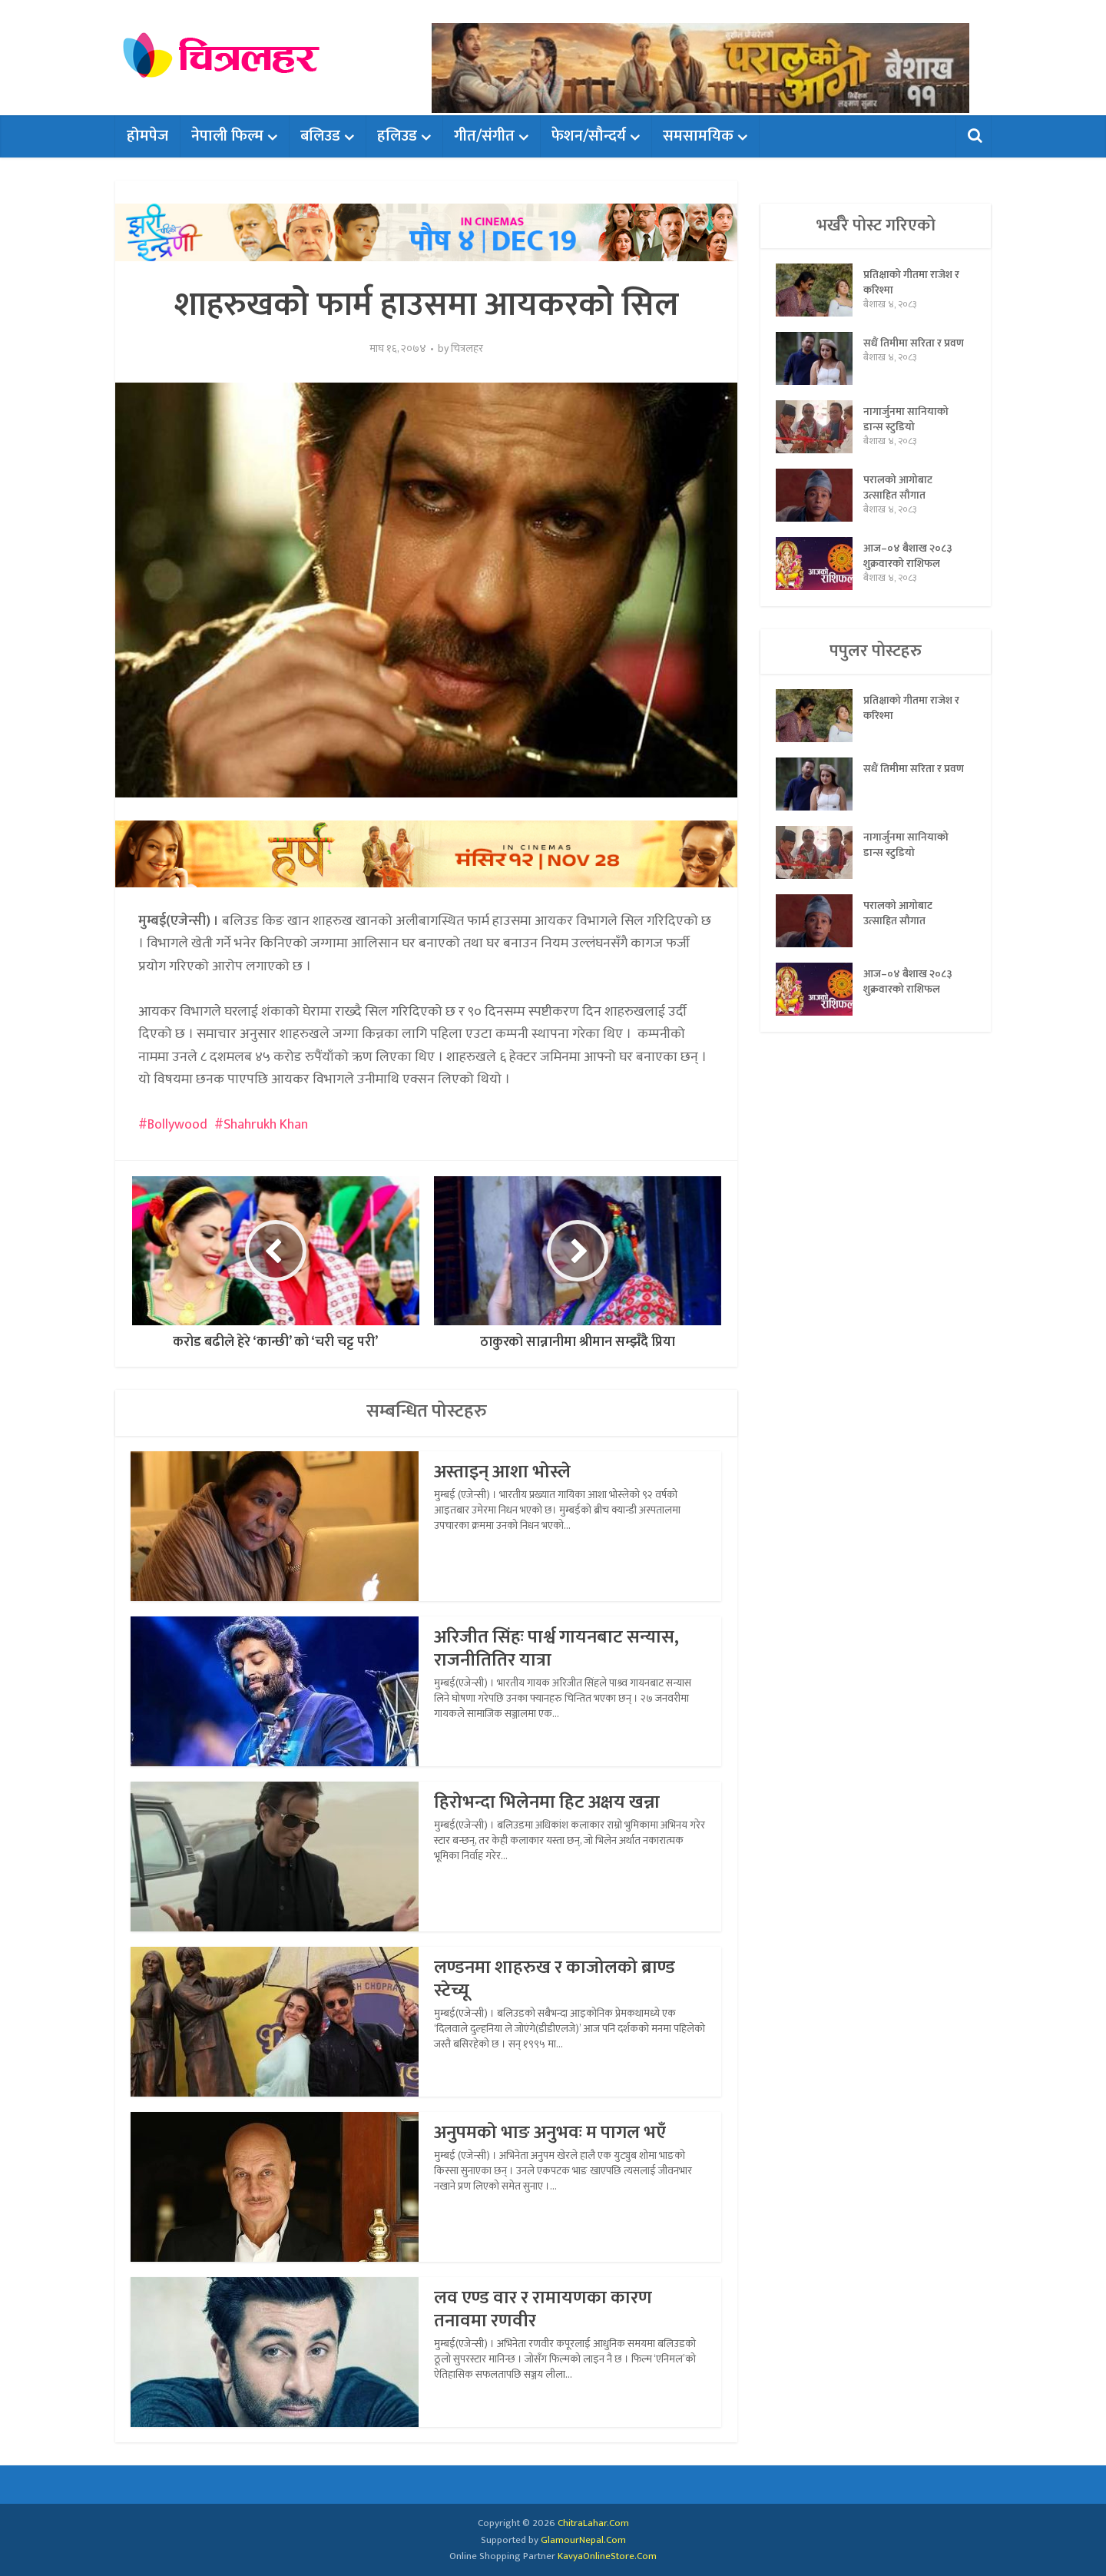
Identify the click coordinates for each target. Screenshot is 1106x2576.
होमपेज (147, 136)
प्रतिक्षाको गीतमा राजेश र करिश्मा (911, 282)
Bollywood (177, 1124)
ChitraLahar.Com (593, 2523)
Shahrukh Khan (266, 1124)
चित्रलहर (467, 349)
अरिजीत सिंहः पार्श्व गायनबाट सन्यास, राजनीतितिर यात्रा (556, 1649)
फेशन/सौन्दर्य (588, 136)
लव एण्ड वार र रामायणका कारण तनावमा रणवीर (543, 2309)
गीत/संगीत (484, 136)
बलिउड (320, 136)
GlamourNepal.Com (583, 2539)
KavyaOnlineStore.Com (607, 2556)
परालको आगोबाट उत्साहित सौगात (897, 487)
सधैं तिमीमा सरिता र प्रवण (913, 342)
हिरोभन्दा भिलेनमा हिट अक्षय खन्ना (547, 1802)
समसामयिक (698, 136)
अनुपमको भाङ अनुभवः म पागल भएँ (550, 2132)
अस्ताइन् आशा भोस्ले (502, 1472)
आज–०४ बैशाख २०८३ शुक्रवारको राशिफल (907, 555)
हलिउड (397, 136)
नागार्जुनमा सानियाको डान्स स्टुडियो (906, 419)
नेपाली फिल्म (227, 136)
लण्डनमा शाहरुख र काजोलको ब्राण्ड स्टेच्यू (554, 1979)
